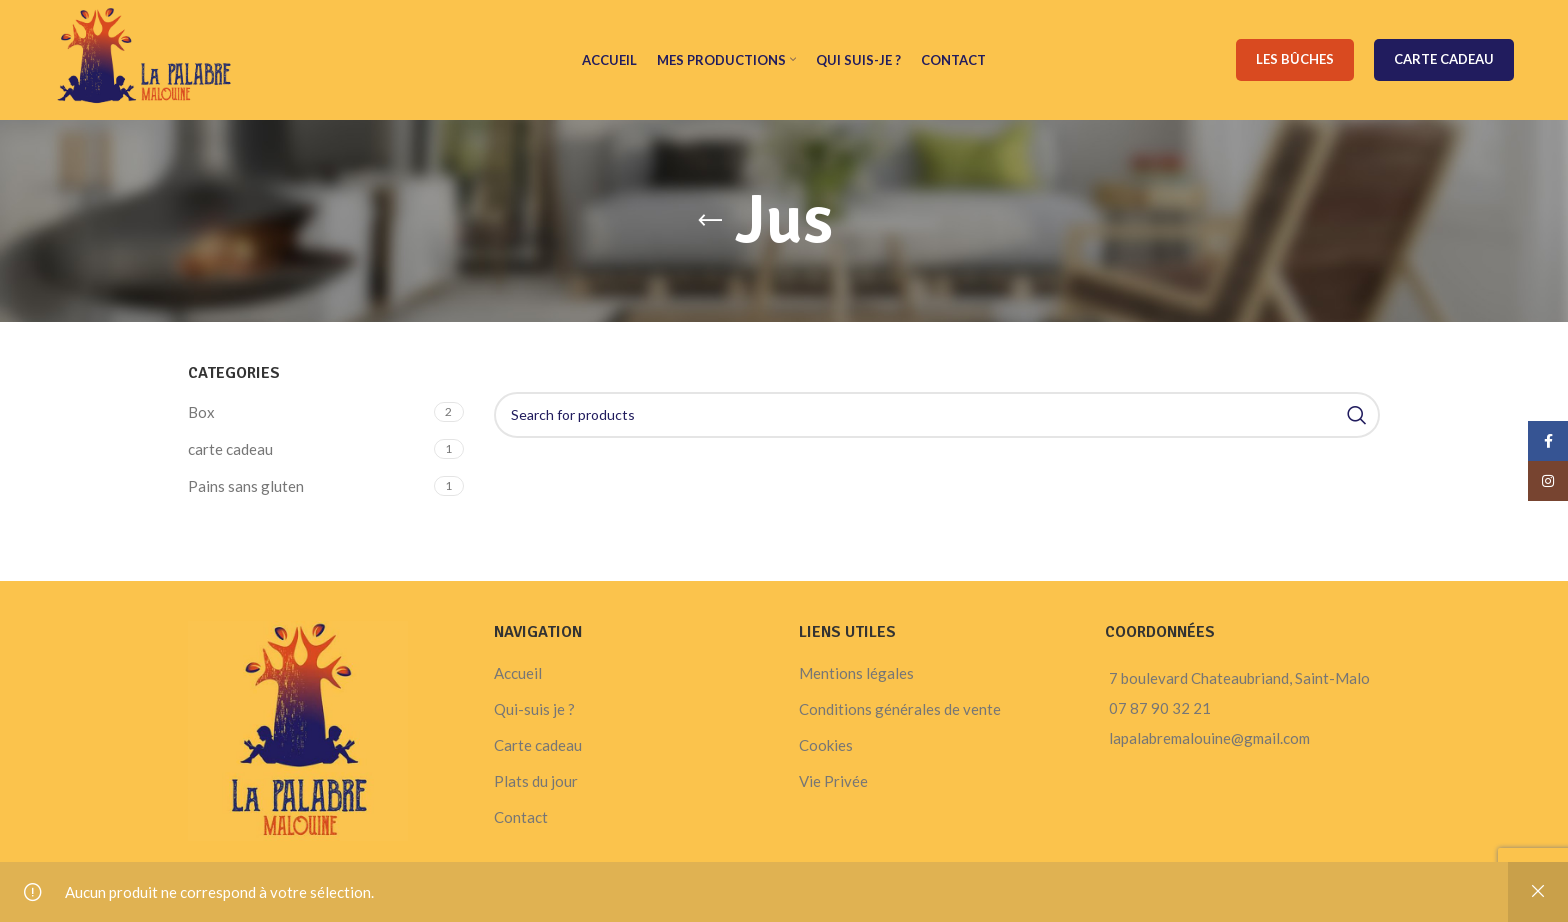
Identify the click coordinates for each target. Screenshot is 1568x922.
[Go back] (710, 221)
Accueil (518, 673)
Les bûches (1295, 59)
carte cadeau (230, 449)
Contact (521, 817)
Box (201, 412)
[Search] (937, 415)
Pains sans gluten (246, 486)
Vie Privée (833, 781)
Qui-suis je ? (534, 709)
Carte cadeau (1444, 59)
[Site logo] (144, 58)
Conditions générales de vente (900, 709)
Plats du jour (536, 781)
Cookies (826, 745)
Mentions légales (856, 673)
